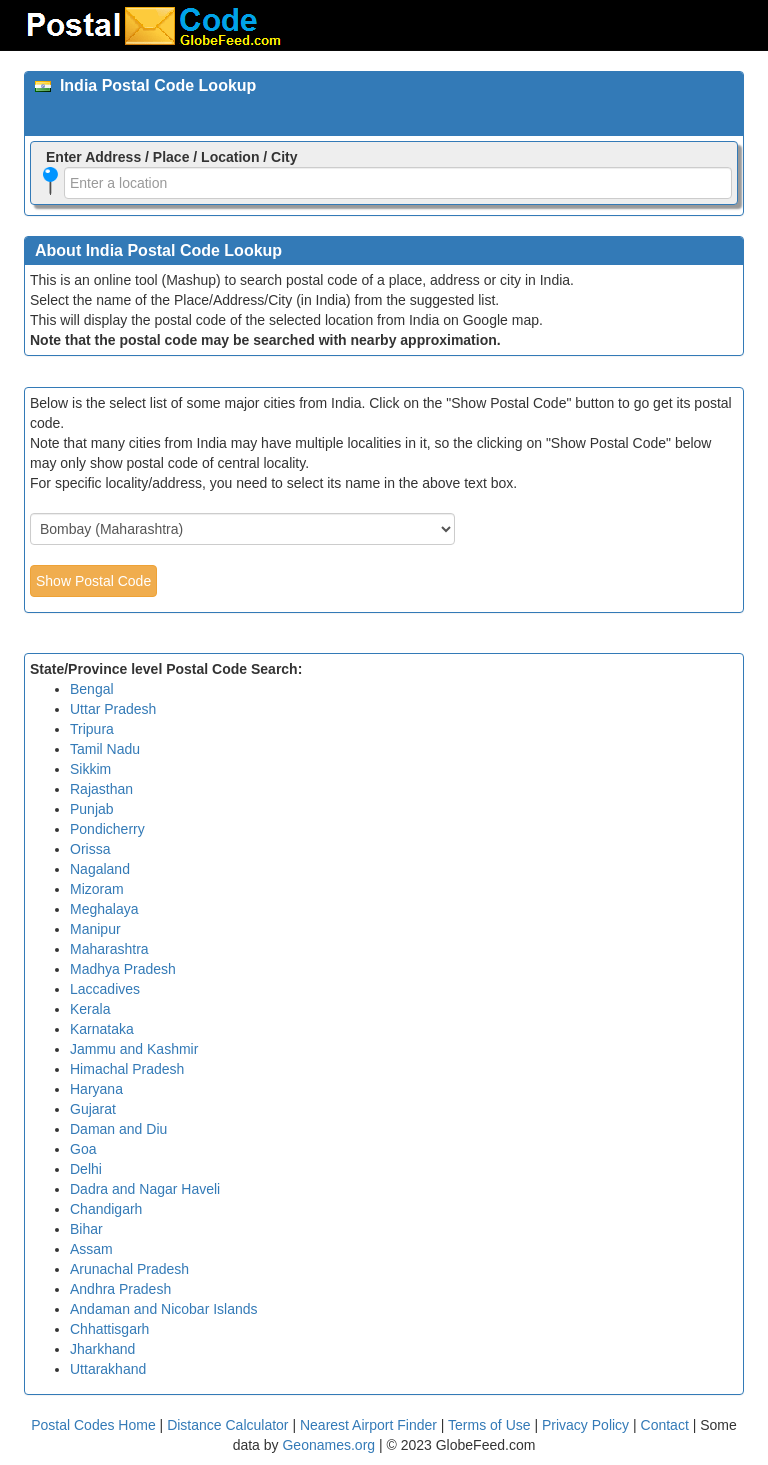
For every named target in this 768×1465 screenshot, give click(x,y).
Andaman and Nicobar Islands (164, 1309)
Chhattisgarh (109, 1329)
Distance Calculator (227, 1425)
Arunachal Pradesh (129, 1269)
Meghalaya (104, 909)
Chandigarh (106, 1209)
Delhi (86, 1169)
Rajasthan (101, 789)
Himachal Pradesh (127, 1069)
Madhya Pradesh (123, 969)
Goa (83, 1149)
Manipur (95, 929)
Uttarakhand (108, 1369)
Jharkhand (102, 1349)
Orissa (90, 849)
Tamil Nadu (105, 749)
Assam (91, 1249)
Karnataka (102, 1029)
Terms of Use (491, 1425)
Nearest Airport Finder (368, 1425)
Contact (665, 1425)
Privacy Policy (587, 1425)
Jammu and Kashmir (134, 1049)
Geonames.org (328, 1445)
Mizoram (97, 889)
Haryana (96, 1089)
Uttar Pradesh (113, 709)
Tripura (92, 729)
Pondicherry (107, 829)
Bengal (92, 689)
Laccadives (105, 989)
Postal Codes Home (93, 1425)
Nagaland (100, 869)
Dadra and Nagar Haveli (145, 1189)
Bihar (86, 1229)
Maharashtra (109, 949)
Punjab (92, 809)
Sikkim (90, 769)
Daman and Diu (118, 1129)
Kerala (90, 1009)
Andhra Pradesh (120, 1289)
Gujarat (93, 1109)
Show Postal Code (93, 581)
